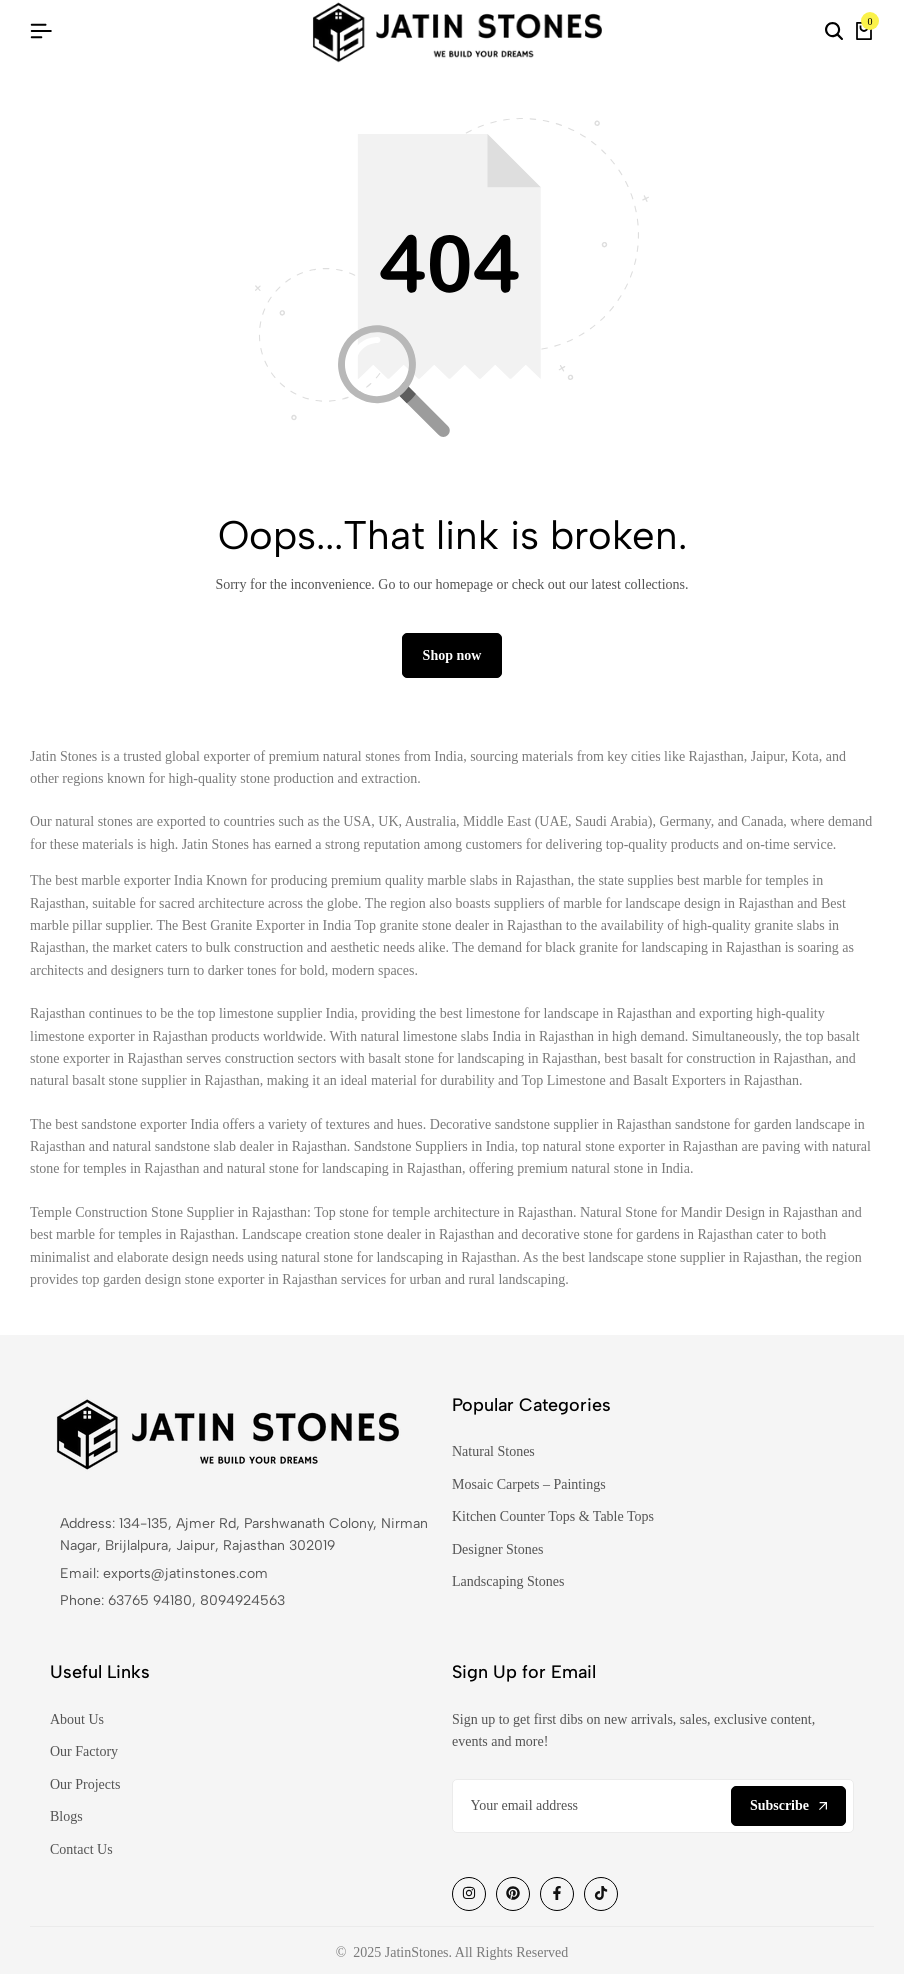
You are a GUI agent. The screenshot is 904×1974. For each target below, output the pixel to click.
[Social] (469, 1894)
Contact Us (81, 1849)
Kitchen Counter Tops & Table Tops (553, 1517)
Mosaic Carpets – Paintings (529, 1485)
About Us (77, 1720)
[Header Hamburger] (41, 31)
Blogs (66, 1817)
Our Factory (84, 1752)
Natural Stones (493, 1452)
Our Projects (85, 1785)
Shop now (452, 655)
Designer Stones (497, 1549)
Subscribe (788, 1805)
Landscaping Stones (508, 1582)
